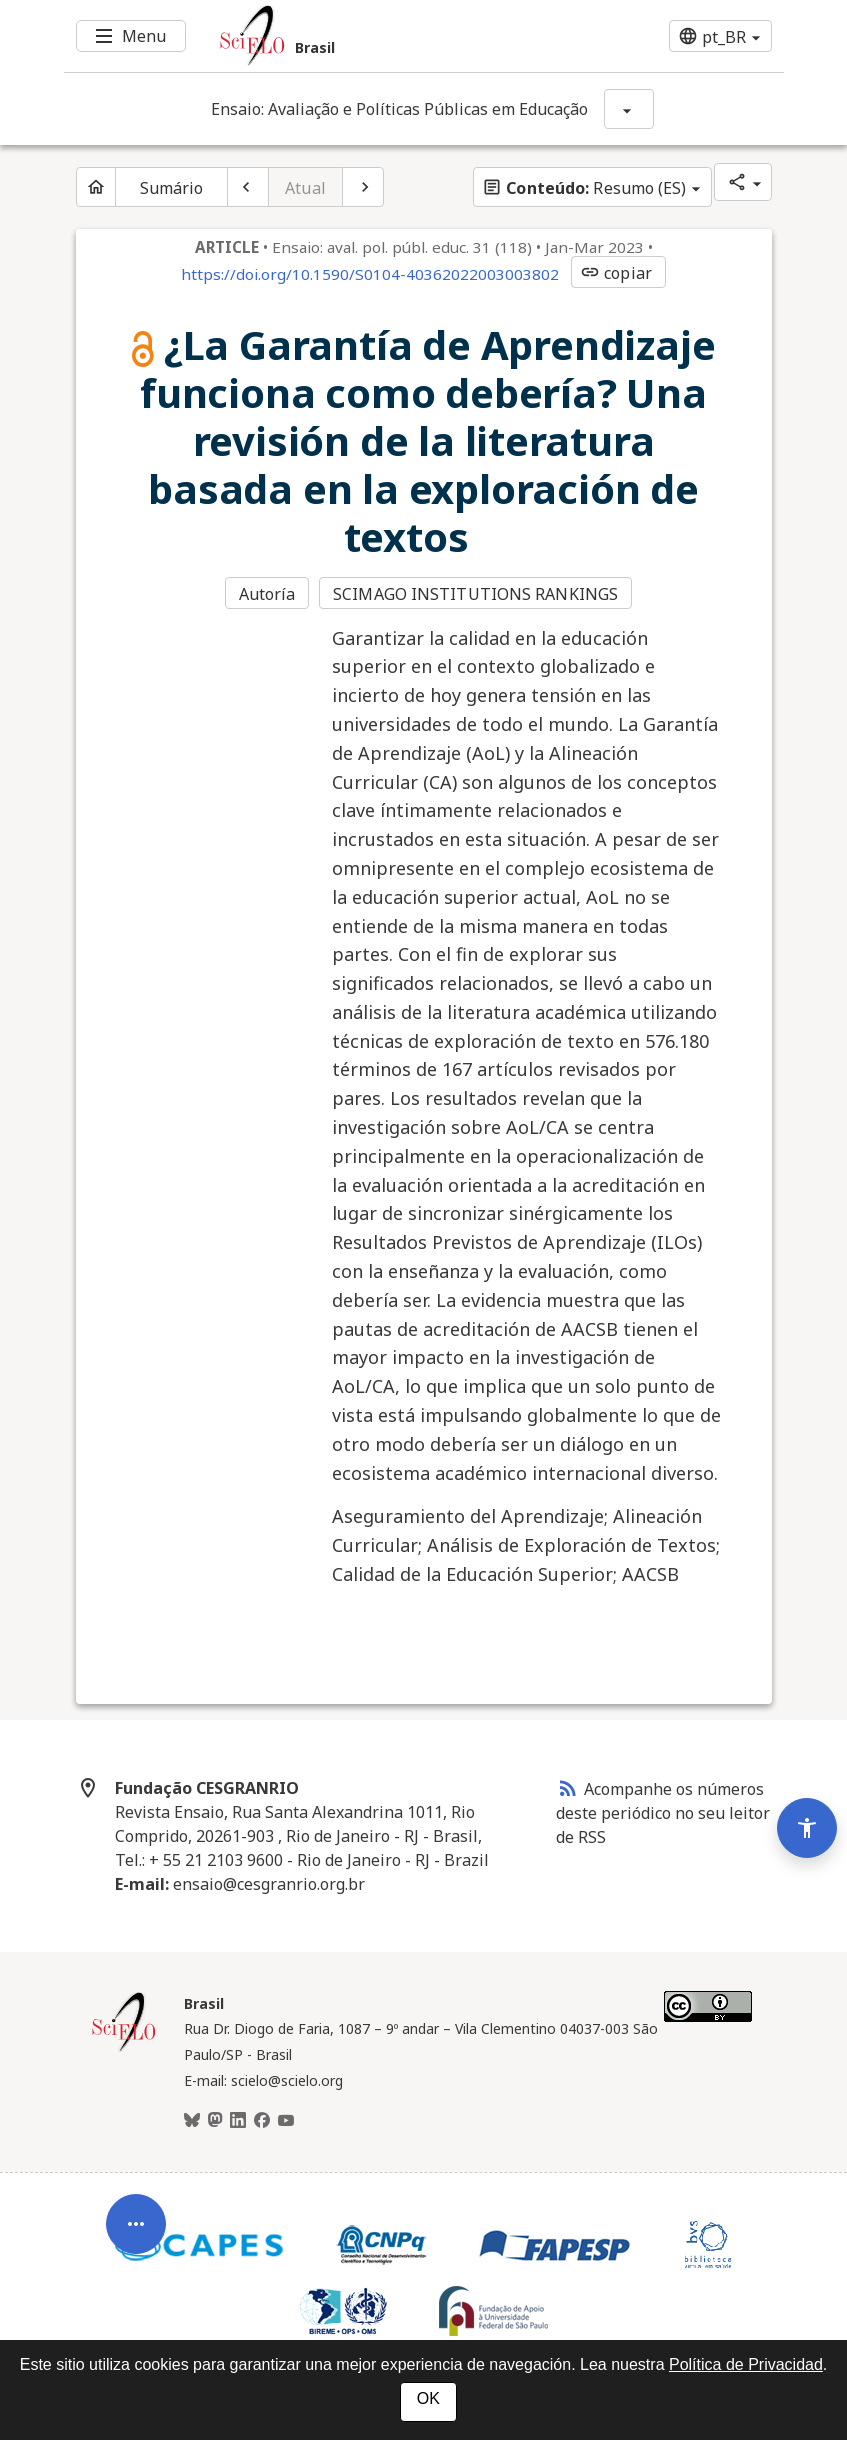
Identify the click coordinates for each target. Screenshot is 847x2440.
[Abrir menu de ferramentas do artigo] (136, 2242)
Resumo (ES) (584, 188)
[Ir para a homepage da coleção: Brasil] (364, 36)
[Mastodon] (215, 2121)
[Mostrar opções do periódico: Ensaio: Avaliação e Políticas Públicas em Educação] (629, 109)
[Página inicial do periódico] (96, 187)
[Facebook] (262, 2121)
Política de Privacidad (746, 2364)
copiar (616, 273)
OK (428, 2398)
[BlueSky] (192, 2121)
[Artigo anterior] (248, 187)
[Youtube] (286, 2121)
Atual (305, 188)
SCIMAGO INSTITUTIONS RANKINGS (475, 594)
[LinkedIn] (238, 2121)
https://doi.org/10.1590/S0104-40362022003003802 (370, 274)
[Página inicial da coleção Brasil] (124, 2049)
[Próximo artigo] (363, 187)
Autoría (267, 594)
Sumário (172, 188)
